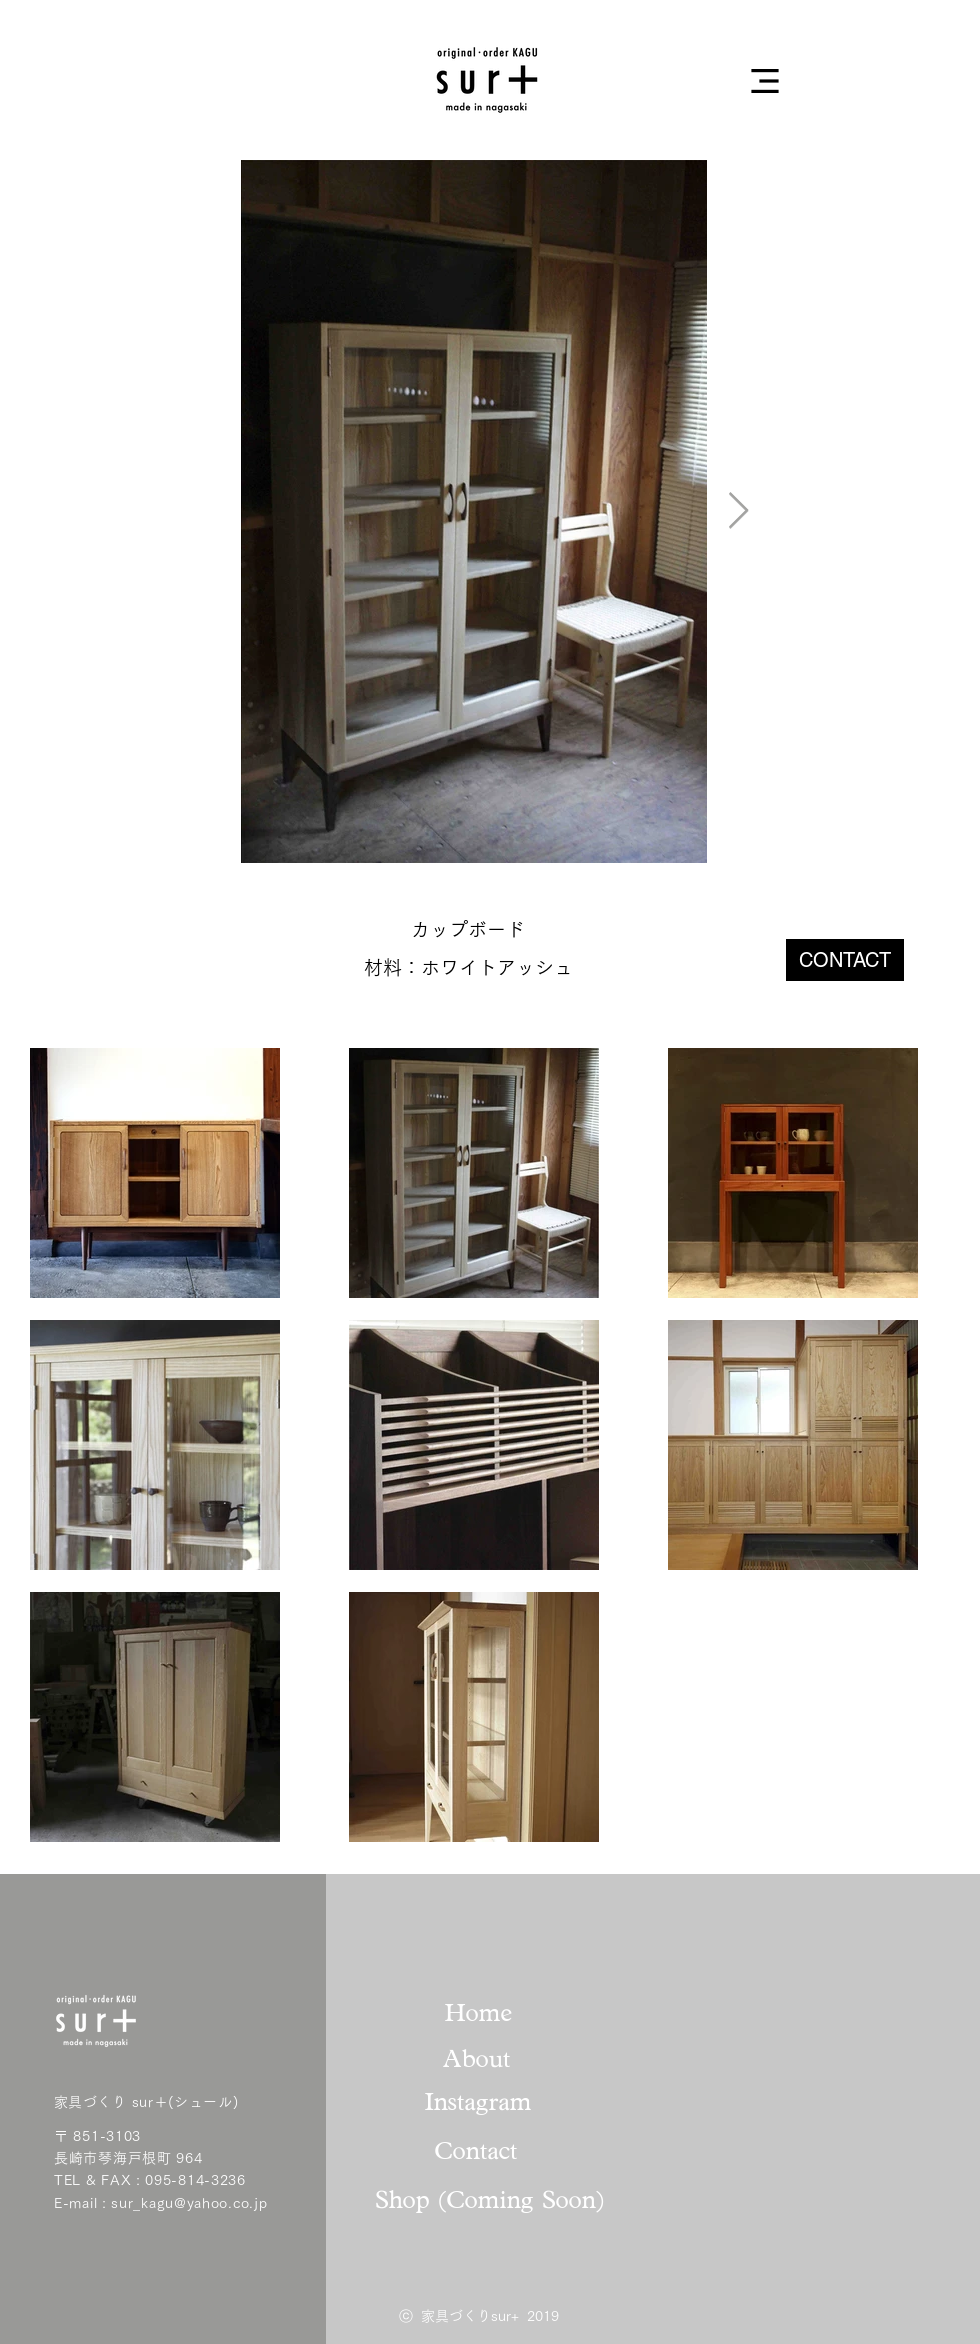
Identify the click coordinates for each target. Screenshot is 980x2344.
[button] (765, 81)
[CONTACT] (845, 960)
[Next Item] (738, 511)
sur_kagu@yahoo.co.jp (189, 2203)
